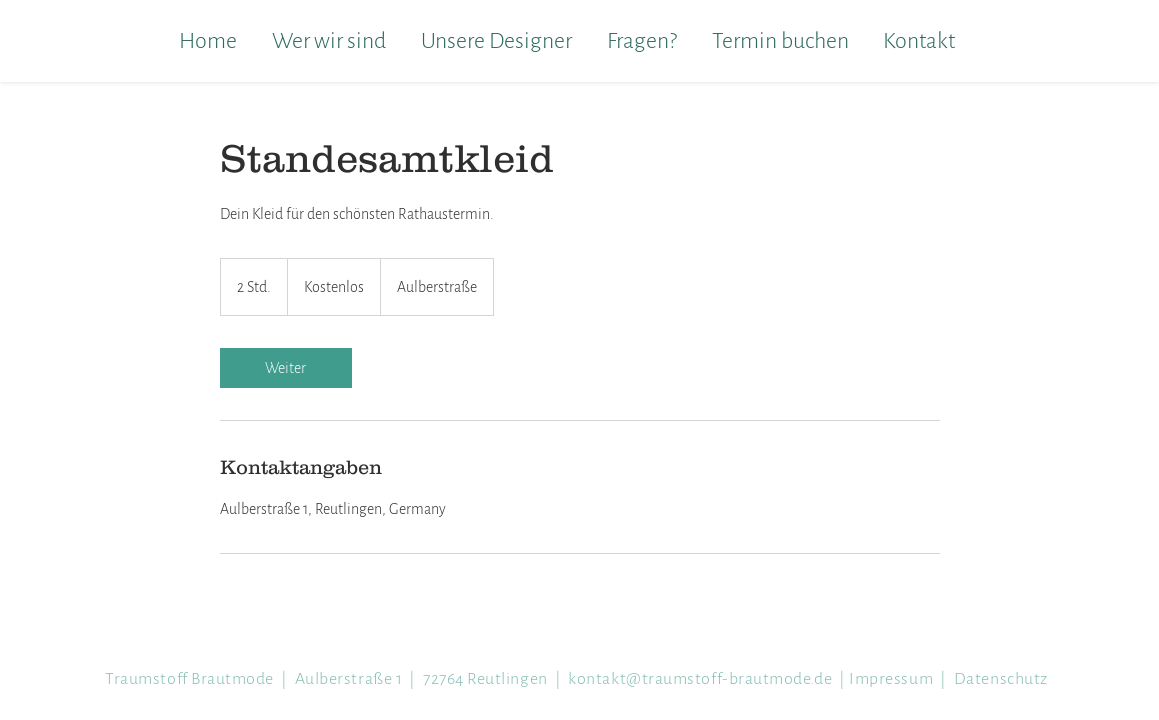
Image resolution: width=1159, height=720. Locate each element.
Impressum (891, 679)
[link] (286, 368)
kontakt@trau (700, 679)
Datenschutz (1001, 679)
